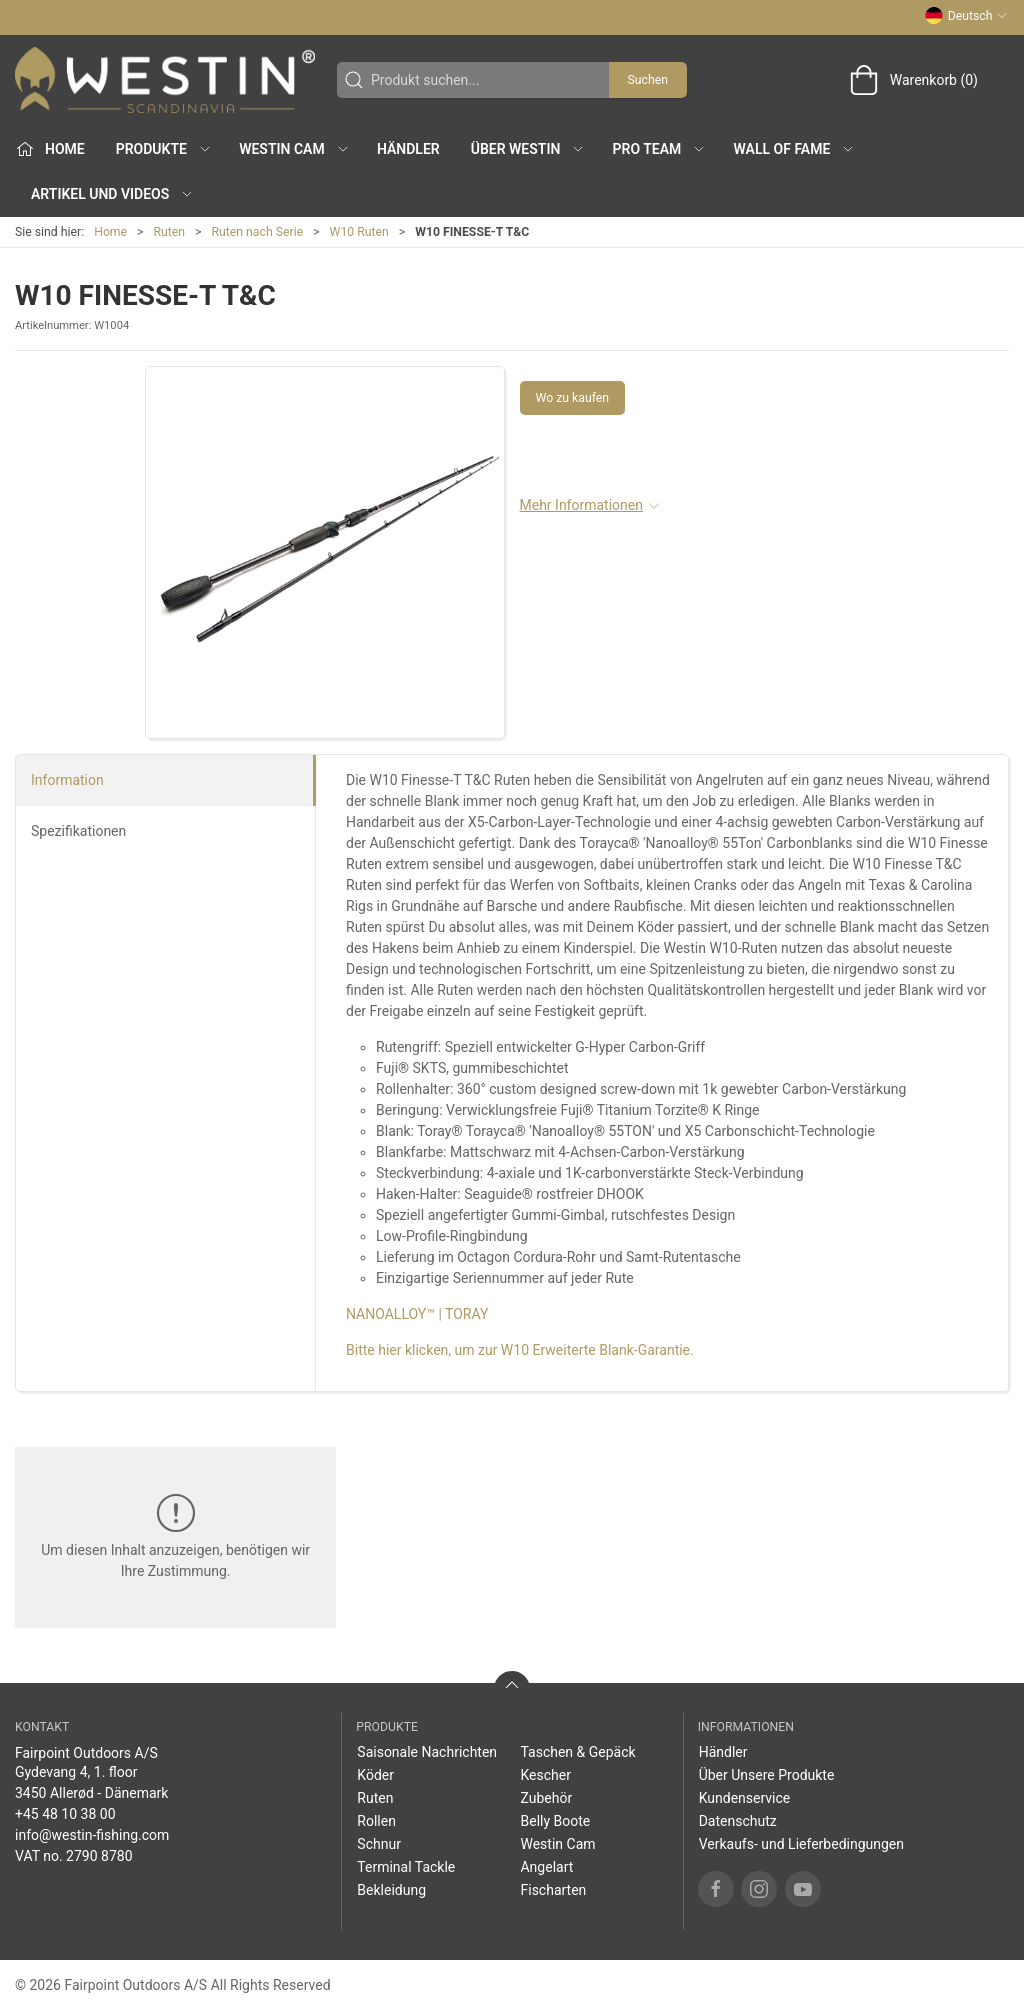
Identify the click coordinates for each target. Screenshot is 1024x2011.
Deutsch (966, 16)
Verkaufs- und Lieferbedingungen (801, 1844)
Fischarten (553, 1890)
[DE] (165, 80)
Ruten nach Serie (258, 232)
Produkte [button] (164, 149)
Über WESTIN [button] (528, 149)
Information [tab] (67, 780)
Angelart (546, 1867)
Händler (408, 149)
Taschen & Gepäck (577, 1752)
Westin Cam (557, 1844)
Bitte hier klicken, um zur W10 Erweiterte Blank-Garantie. (520, 1350)
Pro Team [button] (660, 149)
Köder (375, 1775)
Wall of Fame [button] (795, 149)
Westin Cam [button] (294, 149)
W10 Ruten (359, 232)
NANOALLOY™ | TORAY (417, 1314)
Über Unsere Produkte (767, 1775)
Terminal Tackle (406, 1867)
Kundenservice (745, 1798)
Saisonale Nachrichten (427, 1752)
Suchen (648, 80)
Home (110, 232)
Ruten (170, 232)
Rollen (376, 1821)
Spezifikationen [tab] (78, 831)
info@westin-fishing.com (92, 1835)
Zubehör (546, 1798)
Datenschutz (738, 1821)
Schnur (379, 1844)
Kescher (545, 1775)
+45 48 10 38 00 (65, 1814)
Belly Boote (555, 1821)
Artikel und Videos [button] (112, 194)
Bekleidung (391, 1890)
